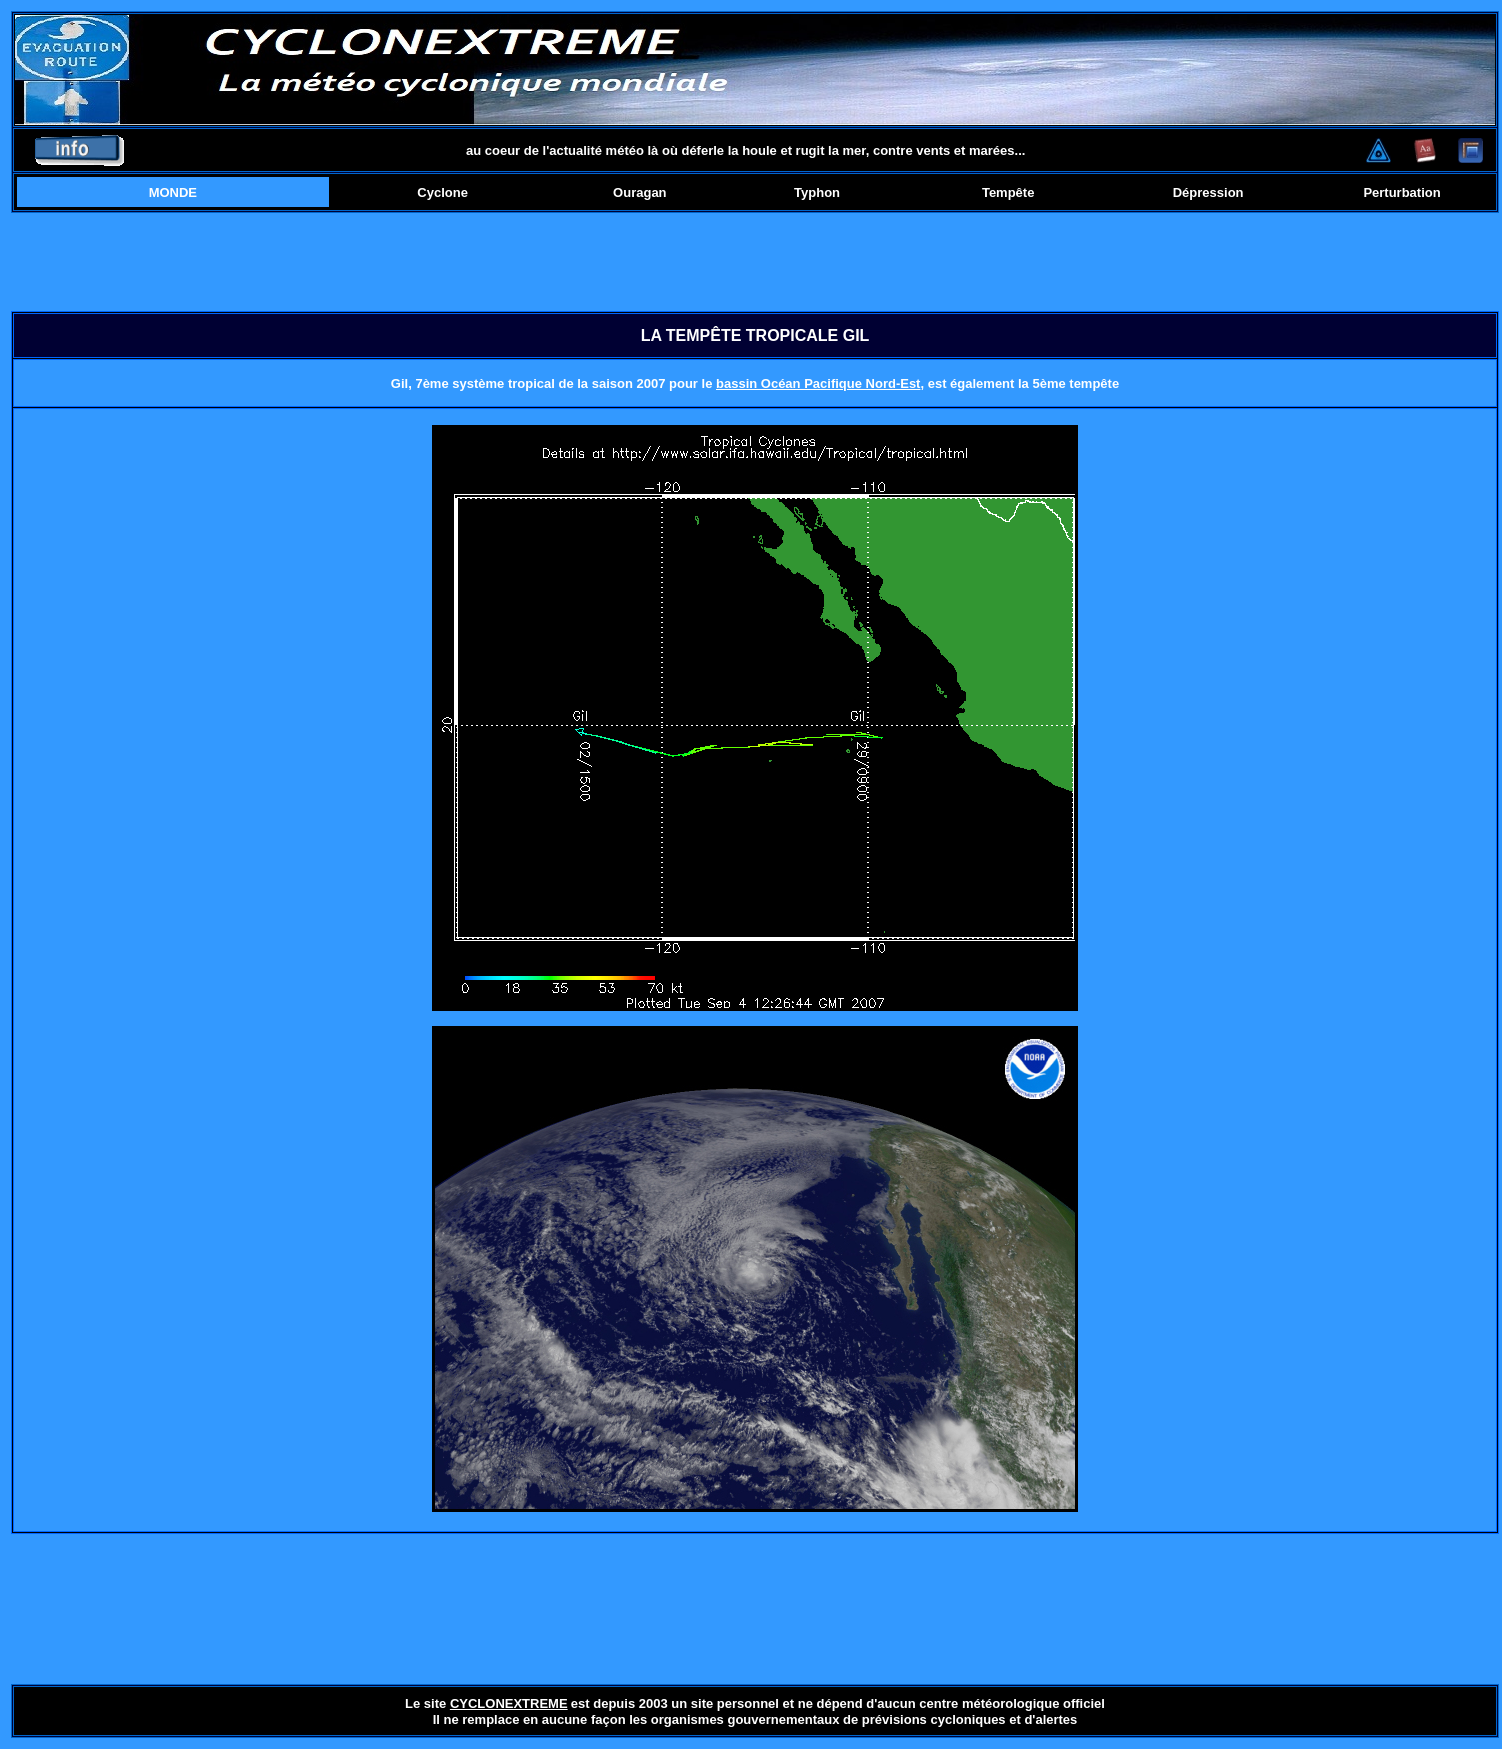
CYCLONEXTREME (509, 1703)
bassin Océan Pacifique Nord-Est (818, 383)
